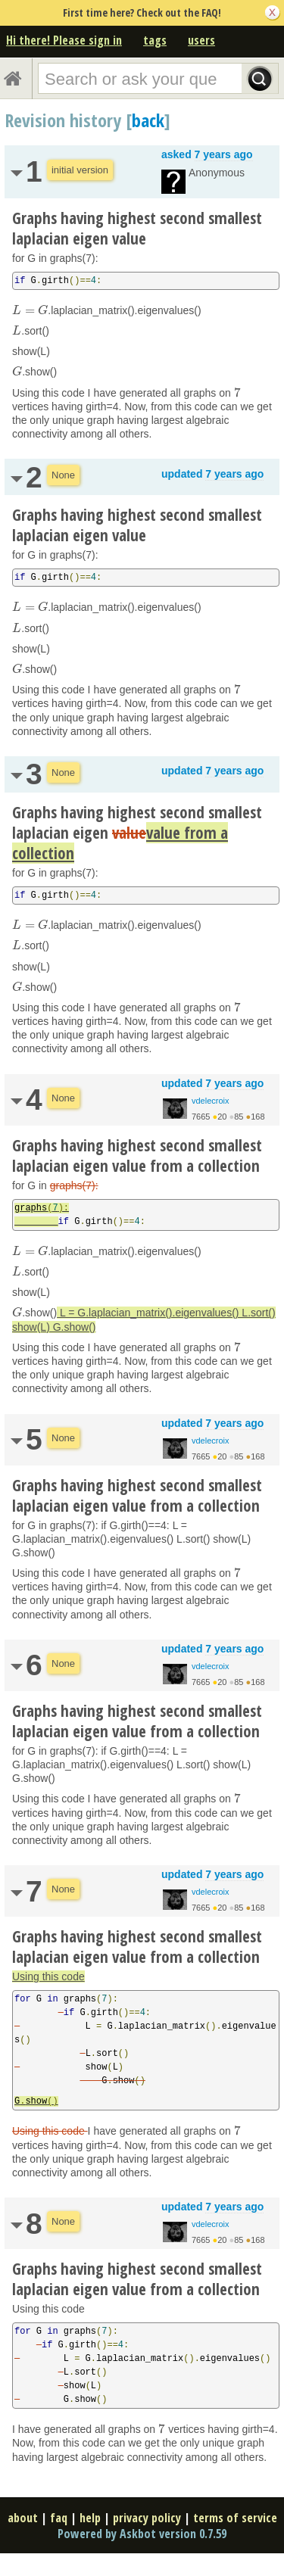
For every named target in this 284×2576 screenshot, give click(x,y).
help (90, 2517)
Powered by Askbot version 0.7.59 (142, 2533)
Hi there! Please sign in (64, 40)
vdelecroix (210, 1100)
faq (58, 2517)
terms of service (235, 2517)
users (201, 40)
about (23, 2517)
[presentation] (30, 310)
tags (155, 40)
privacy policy (147, 2517)
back (148, 119)
